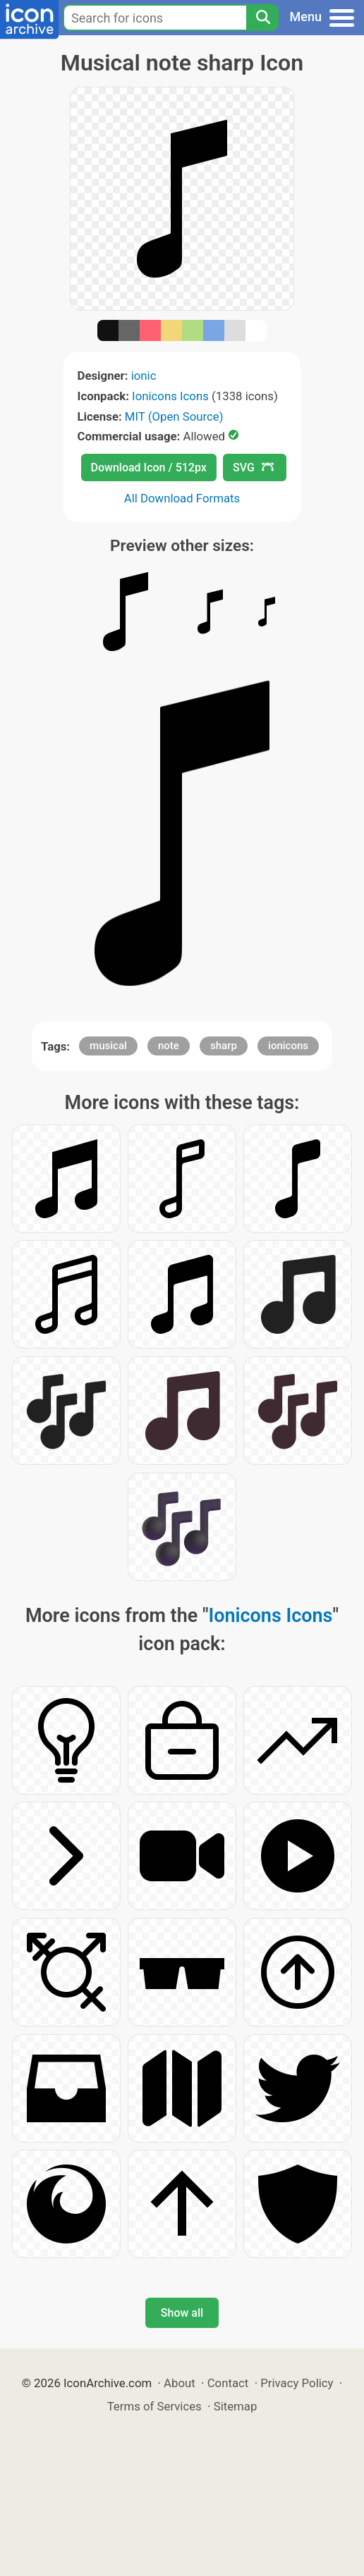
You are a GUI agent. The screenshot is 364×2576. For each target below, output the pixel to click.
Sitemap (235, 2406)
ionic (144, 376)
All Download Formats (182, 498)
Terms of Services (154, 2406)
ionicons (288, 1045)
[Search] (262, 17)
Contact (228, 2383)
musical (108, 1045)
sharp (223, 1045)
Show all (182, 2313)
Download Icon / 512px (149, 467)
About (179, 2383)
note (168, 1045)
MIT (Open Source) (174, 416)
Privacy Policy (296, 2383)
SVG (253, 467)
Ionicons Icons (170, 396)
